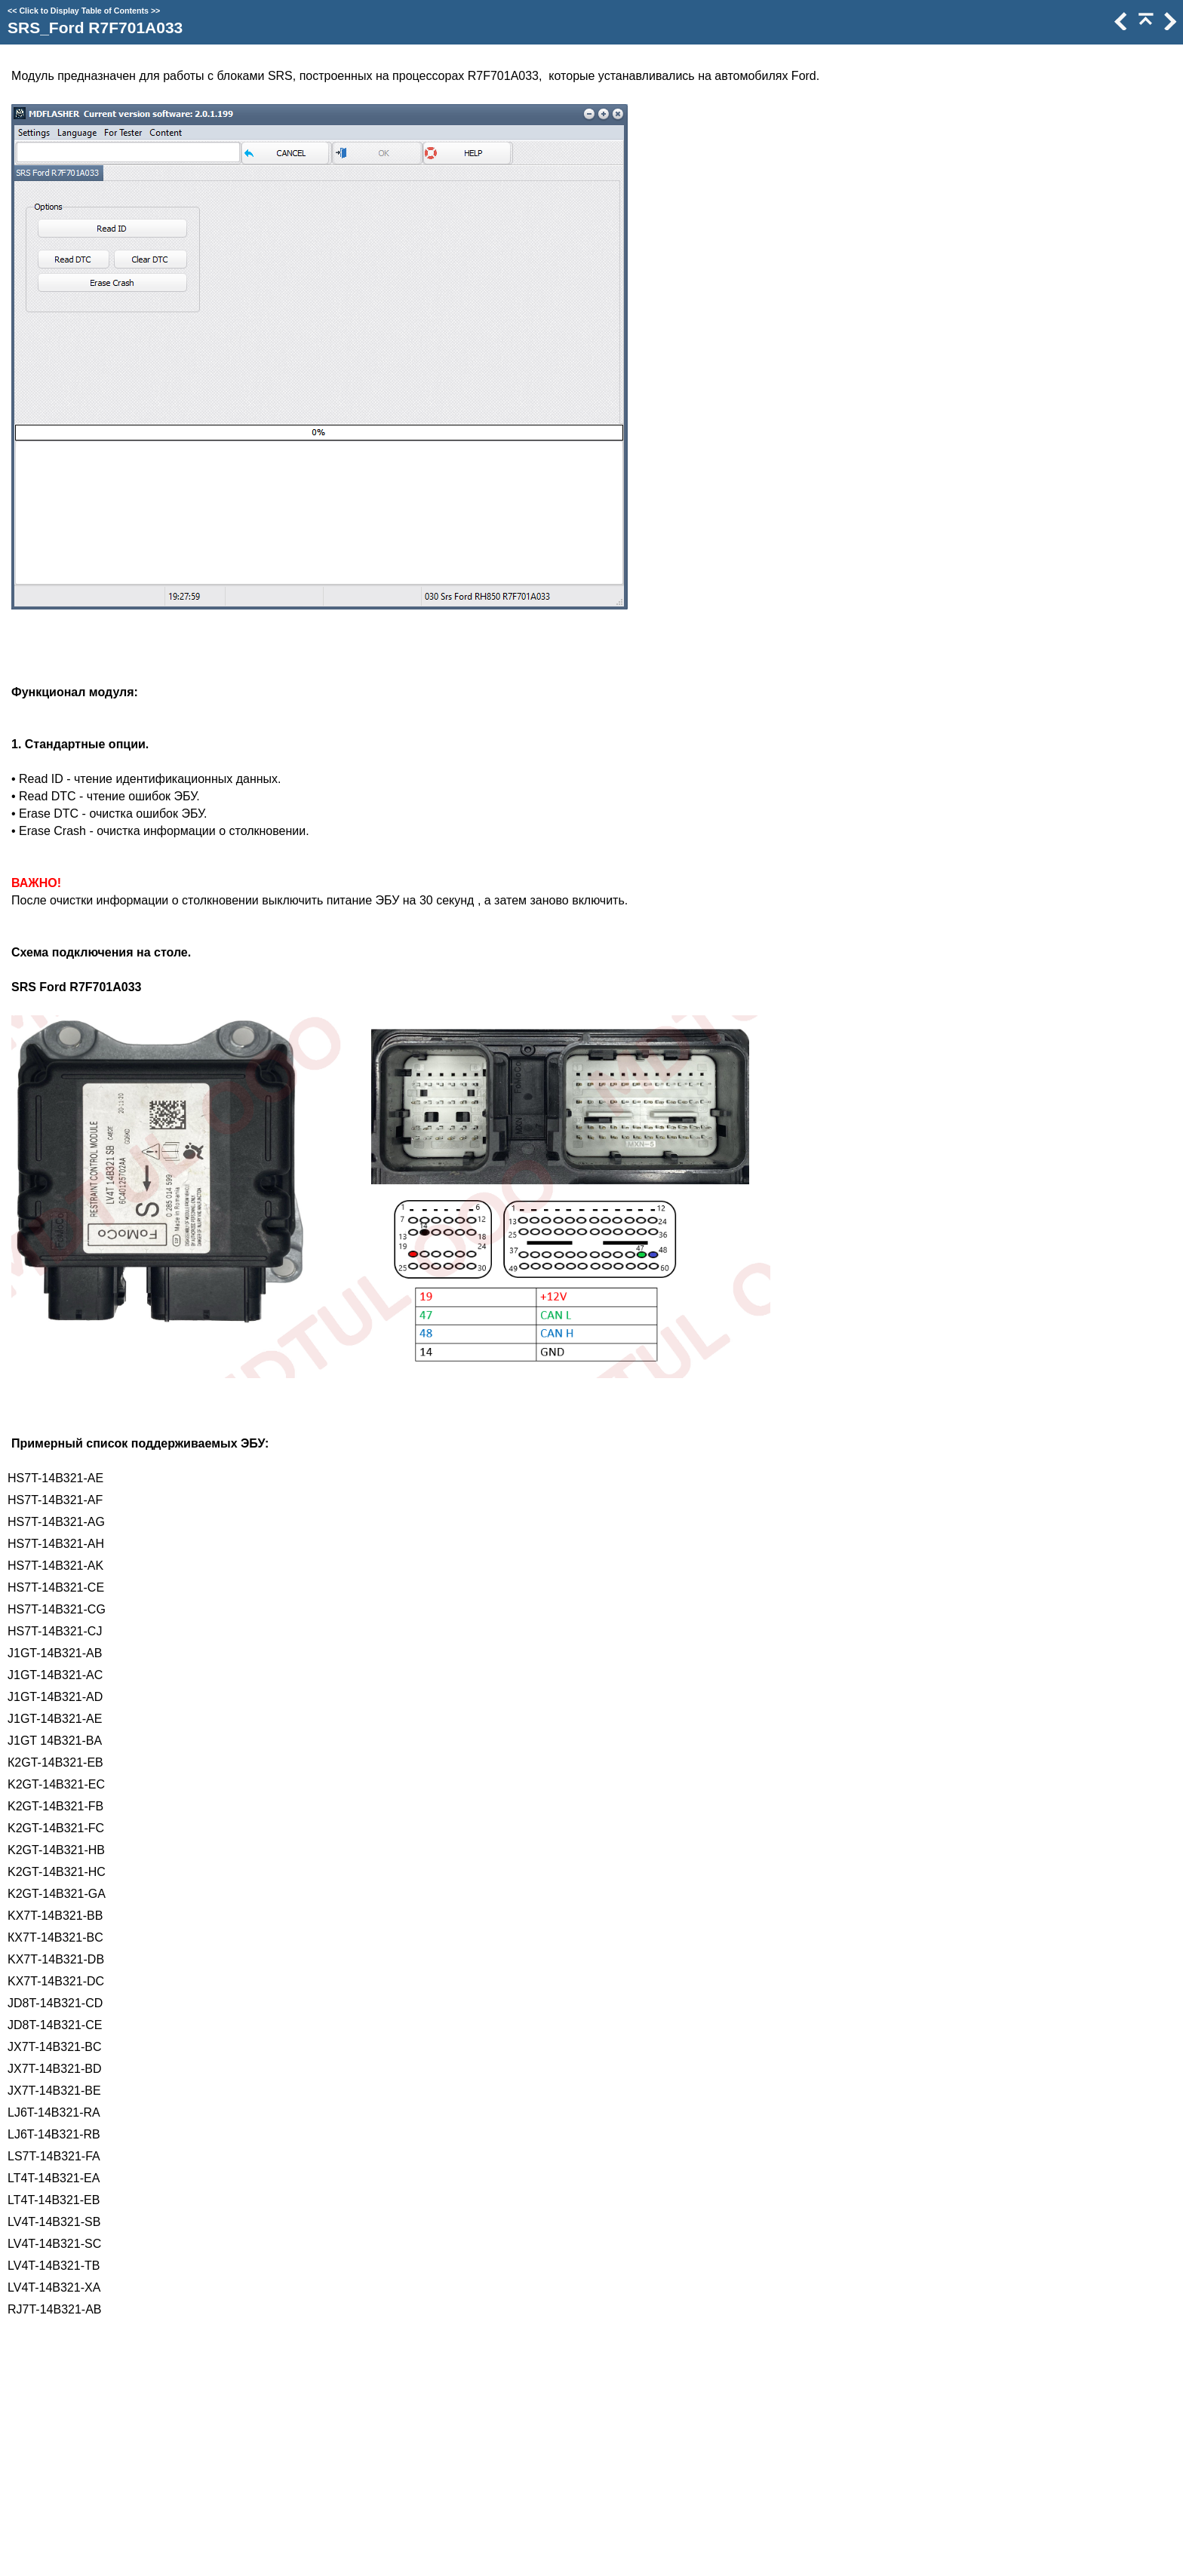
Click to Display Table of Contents (84, 10)
